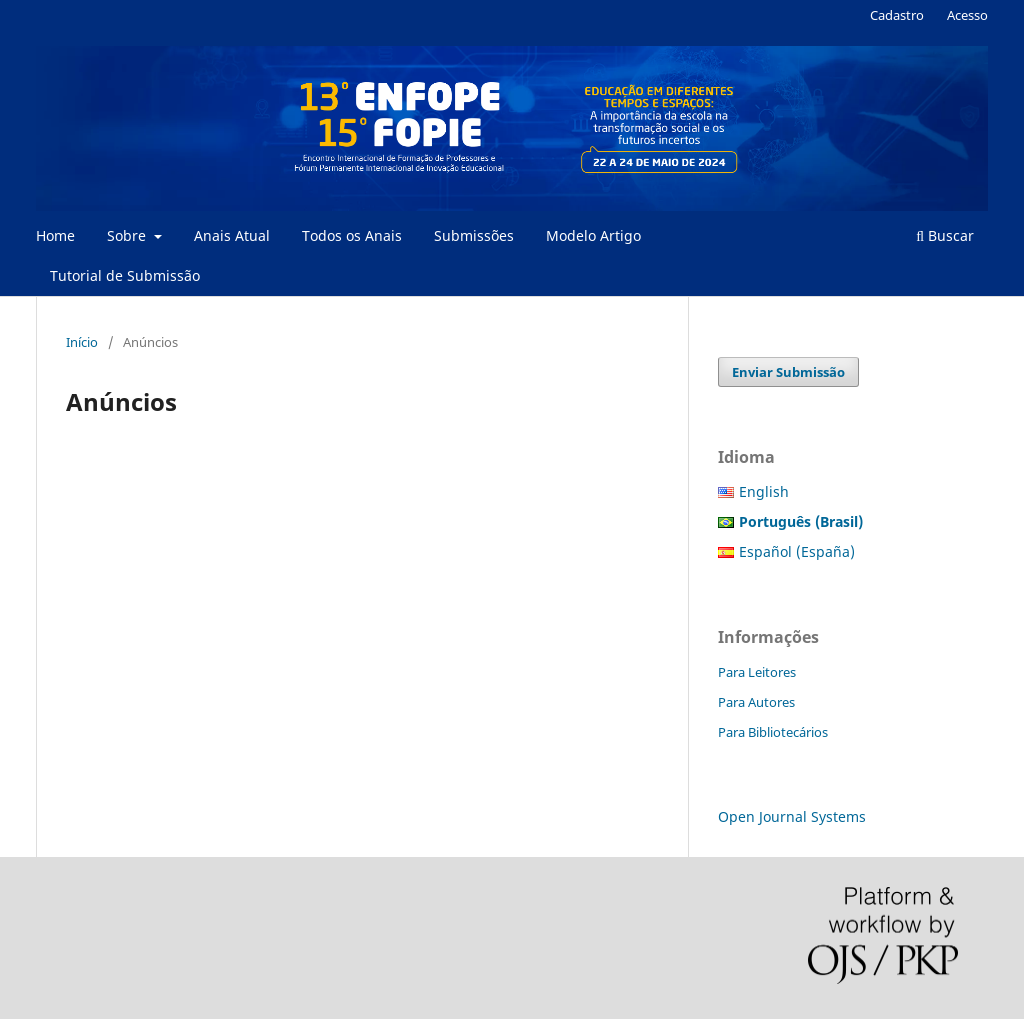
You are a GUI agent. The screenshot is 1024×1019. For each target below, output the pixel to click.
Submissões (474, 235)
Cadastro (897, 15)
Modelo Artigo (593, 235)
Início (82, 342)
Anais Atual (232, 235)
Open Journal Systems (792, 816)
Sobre (128, 235)
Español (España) (797, 551)
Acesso (967, 15)
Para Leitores (757, 672)
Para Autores (756, 702)
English (764, 491)
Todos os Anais (352, 235)
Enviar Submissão (788, 372)
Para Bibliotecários (773, 732)
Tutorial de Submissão (125, 275)
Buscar (945, 235)
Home (55, 235)
